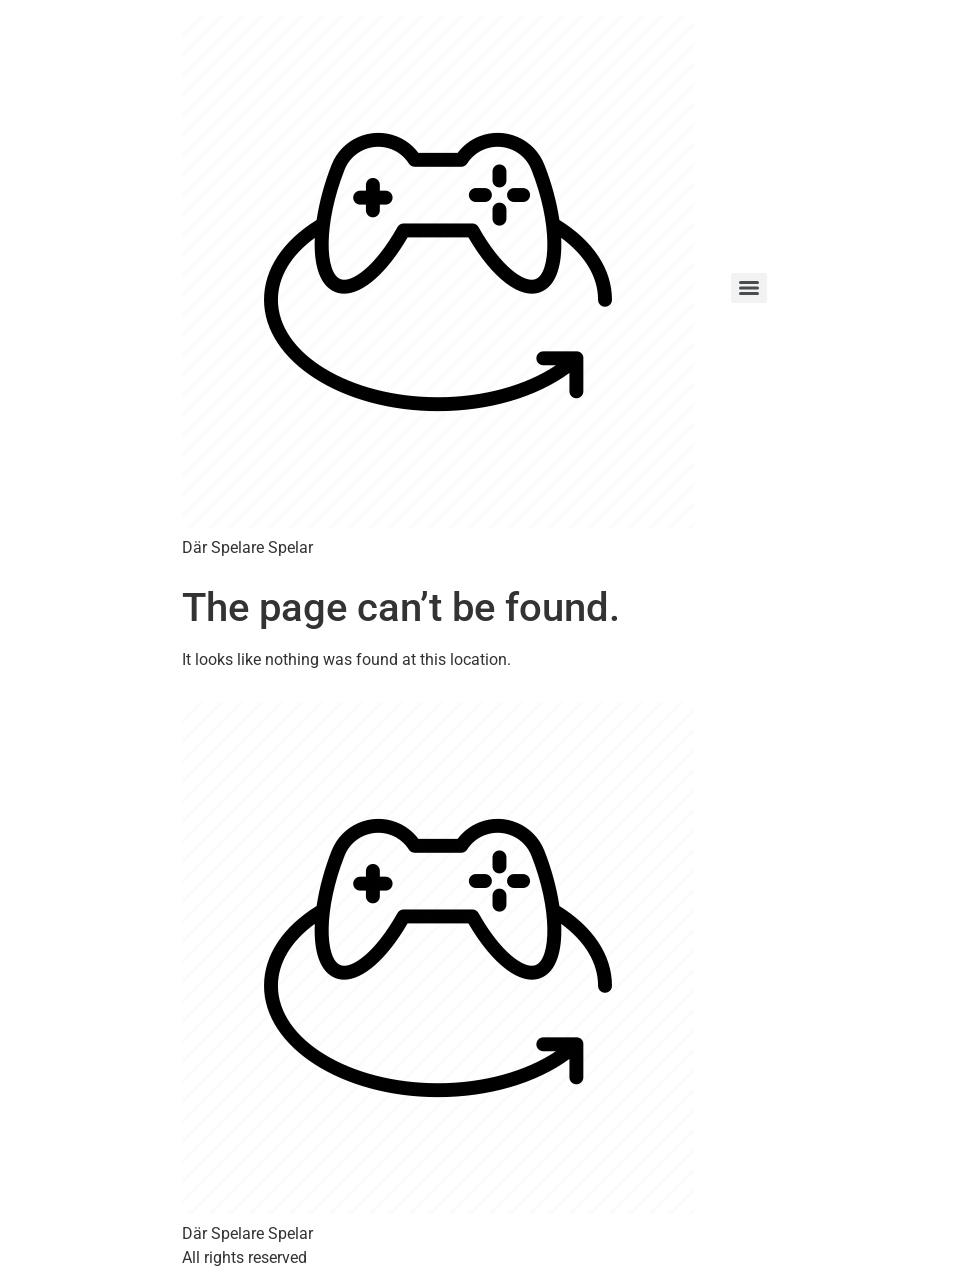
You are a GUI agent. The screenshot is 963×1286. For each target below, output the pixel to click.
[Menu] (749, 288)
